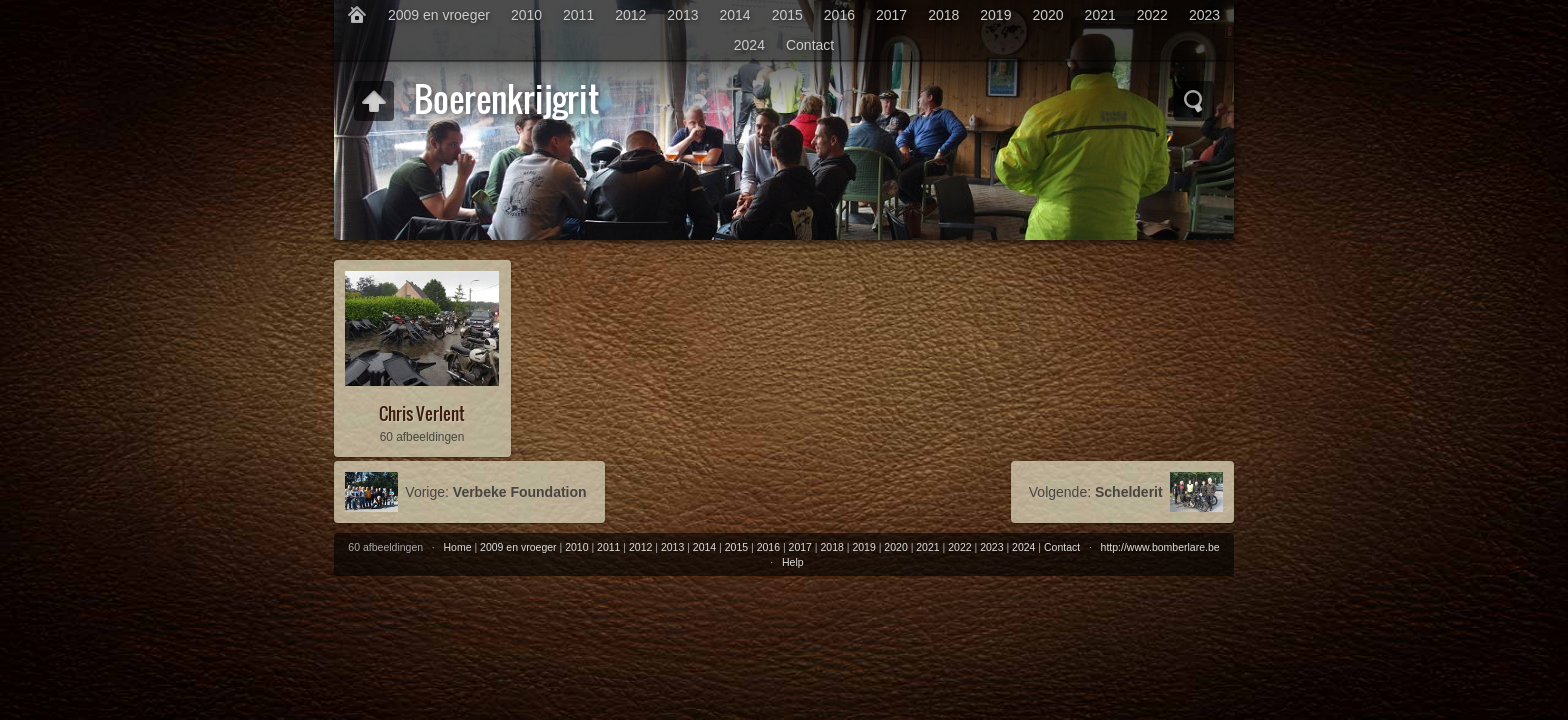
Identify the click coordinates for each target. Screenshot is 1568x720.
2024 (749, 45)
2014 (735, 15)
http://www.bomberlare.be (1160, 547)
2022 (1152, 15)
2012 (630, 15)
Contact (810, 45)
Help (793, 562)
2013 (682, 15)
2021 (1100, 15)
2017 (891, 15)
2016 (839, 15)
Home (458, 547)
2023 (1204, 15)
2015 (787, 15)
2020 (1047, 15)
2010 (526, 15)
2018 (943, 15)
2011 (578, 15)
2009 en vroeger (439, 15)
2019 (995, 15)
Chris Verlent (422, 413)
